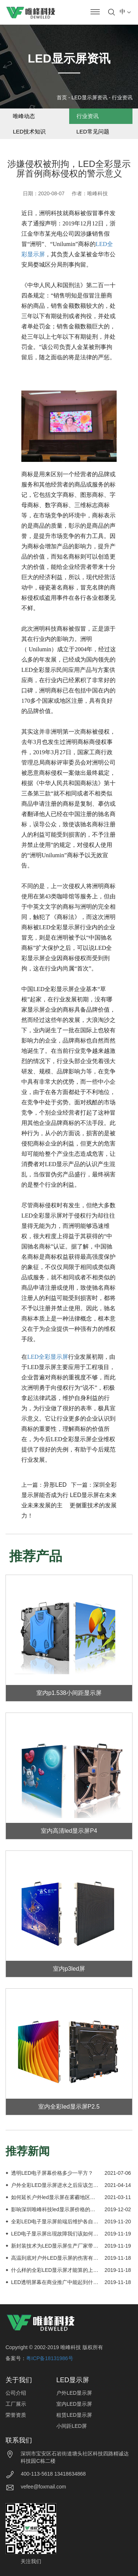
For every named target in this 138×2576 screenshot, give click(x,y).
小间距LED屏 (71, 2426)
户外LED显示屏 (74, 2393)
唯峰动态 (24, 116)
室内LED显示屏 (74, 2404)
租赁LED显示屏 (74, 2415)
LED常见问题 (93, 131)
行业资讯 (122, 97)
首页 (62, 97)
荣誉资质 (16, 2415)
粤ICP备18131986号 (49, 2358)
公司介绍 (16, 2393)
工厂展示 (16, 2404)
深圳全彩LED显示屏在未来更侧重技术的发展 (93, 1495)
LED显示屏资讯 (89, 97)
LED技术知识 (29, 131)
